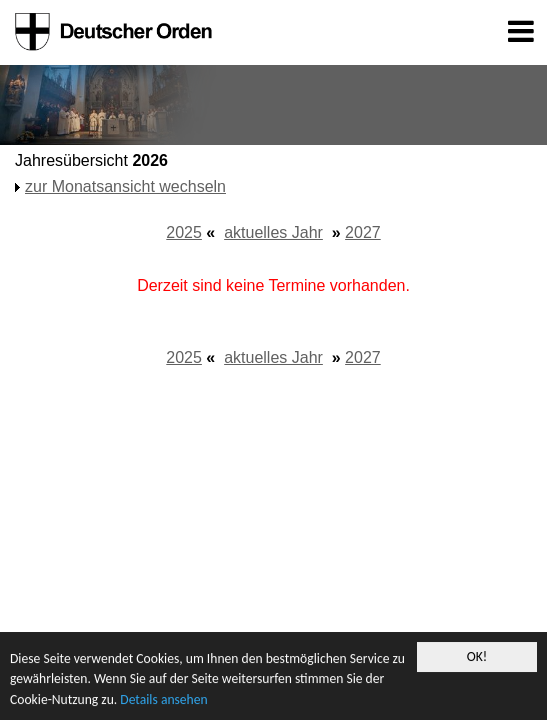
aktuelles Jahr (273, 232)
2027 (363, 232)
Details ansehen (163, 699)
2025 (184, 232)
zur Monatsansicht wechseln (125, 186)
